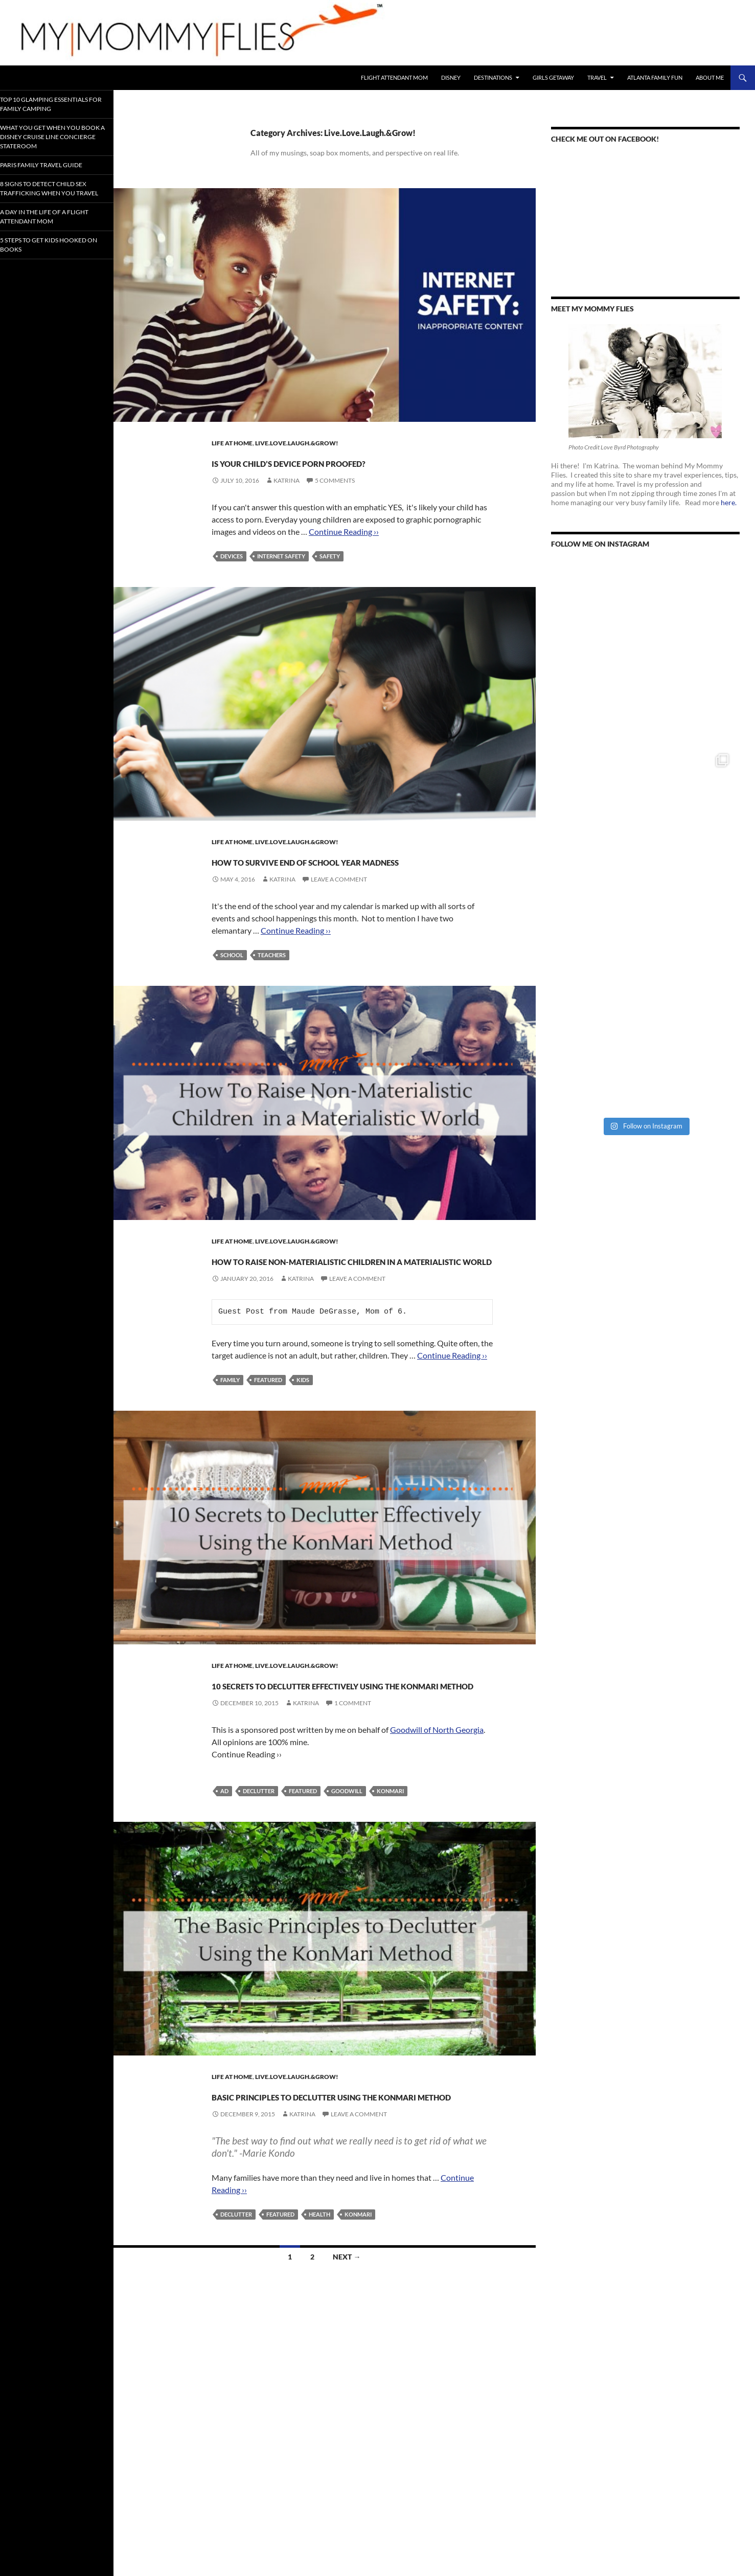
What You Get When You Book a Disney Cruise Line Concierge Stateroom (52, 135)
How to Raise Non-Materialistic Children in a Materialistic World (333, 1314)
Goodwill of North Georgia (437, 1840)
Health (319, 2343)
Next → (346, 2385)
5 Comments (335, 499)
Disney (451, 77)
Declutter (258, 1901)
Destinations (493, 77)
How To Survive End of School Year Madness (350, 887)
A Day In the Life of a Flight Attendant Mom (54, 223)
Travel (597, 77)
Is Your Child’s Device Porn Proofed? (333, 469)
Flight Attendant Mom (394, 77)
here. (729, 502)
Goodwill (346, 1901)
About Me (710, 77)
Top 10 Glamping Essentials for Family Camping (55, 103)
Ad (224, 1901)
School (231, 991)
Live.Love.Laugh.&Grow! (296, 443)
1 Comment (352, 1813)
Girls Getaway (553, 77)
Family (230, 1453)
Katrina (286, 499)
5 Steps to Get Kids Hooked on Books (54, 250)
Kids (302, 1453)
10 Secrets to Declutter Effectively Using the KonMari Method (350, 1775)
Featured (268, 1453)
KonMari (390, 1901)
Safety (329, 574)
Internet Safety (281, 574)
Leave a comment (339, 916)
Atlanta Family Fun (654, 77)
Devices (231, 574)
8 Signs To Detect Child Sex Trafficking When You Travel (54, 190)
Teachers (272, 991)
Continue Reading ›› (344, 550)
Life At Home (232, 443)
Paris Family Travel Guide (51, 163)
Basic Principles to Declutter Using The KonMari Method (345, 2213)
